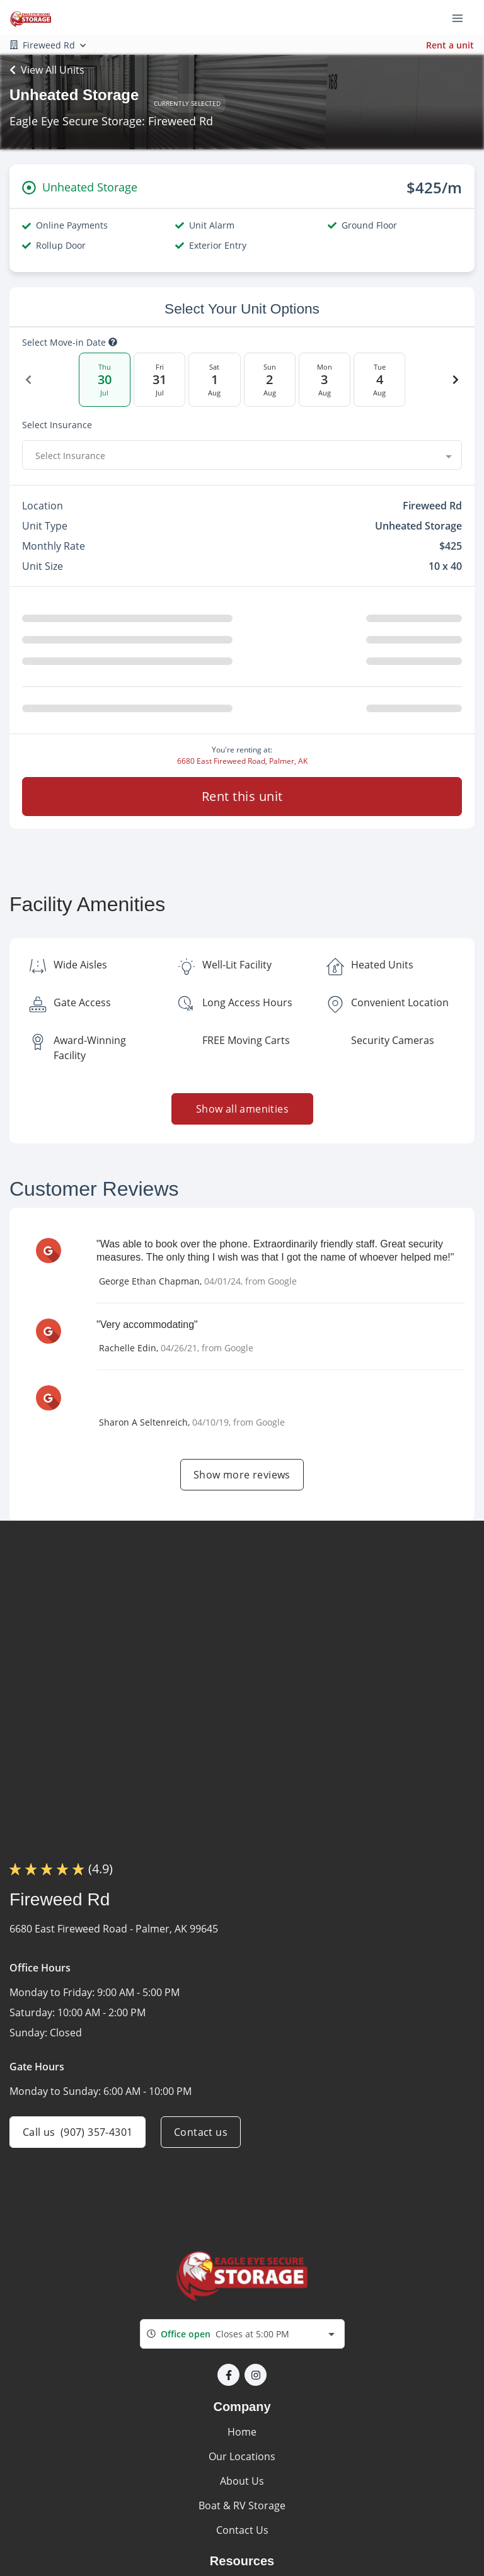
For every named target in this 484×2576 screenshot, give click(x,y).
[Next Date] (455, 380)
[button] (228, 2375)
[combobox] (242, 455)
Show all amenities (241, 1109)
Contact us (201, 2132)
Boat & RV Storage (242, 2505)
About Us (242, 2481)
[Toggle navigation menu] (462, 17)
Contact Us (242, 2530)
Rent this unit (242, 796)
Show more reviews (242, 1475)
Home (242, 2432)
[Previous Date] (28, 380)
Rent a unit (450, 45)
